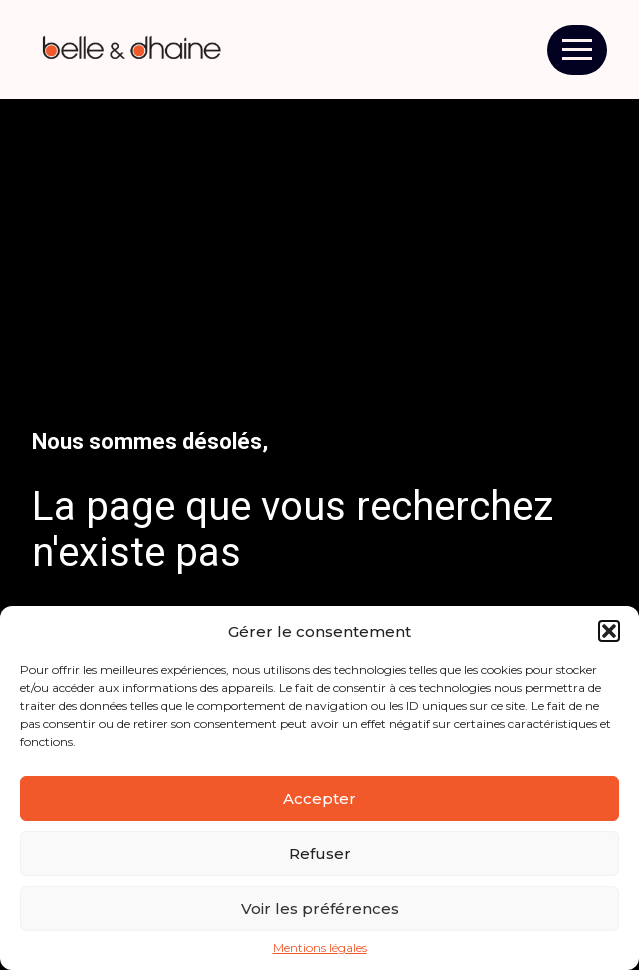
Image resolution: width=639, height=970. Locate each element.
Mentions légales (320, 948)
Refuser (320, 853)
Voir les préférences (320, 908)
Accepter (319, 798)
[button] (609, 631)
